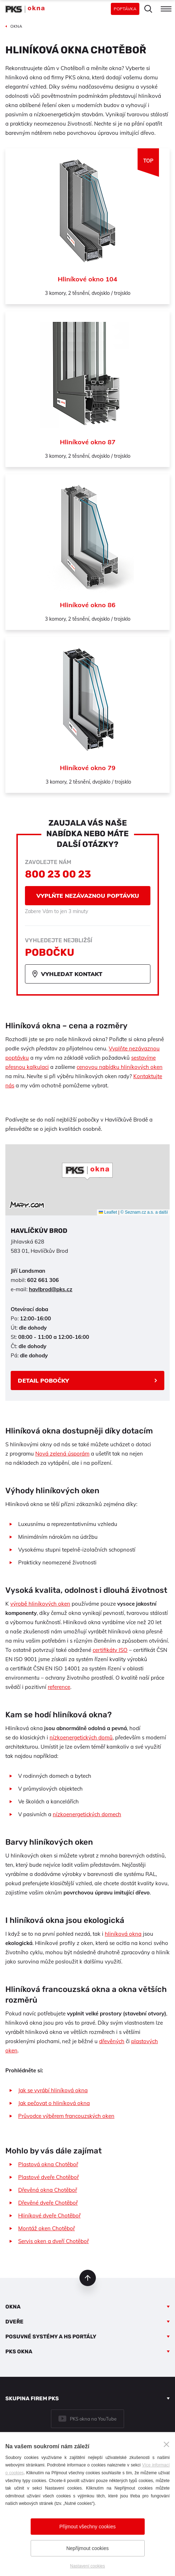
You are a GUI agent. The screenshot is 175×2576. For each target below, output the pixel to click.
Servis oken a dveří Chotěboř (53, 2241)
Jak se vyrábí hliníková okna (53, 2090)
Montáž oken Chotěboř (46, 2228)
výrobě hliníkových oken (40, 1603)
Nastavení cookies (87, 2566)
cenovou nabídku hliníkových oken (120, 1067)
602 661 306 (43, 1280)
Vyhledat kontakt (71, 973)
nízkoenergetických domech (87, 1814)
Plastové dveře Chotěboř (48, 2177)
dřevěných (111, 2041)
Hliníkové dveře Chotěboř (49, 2215)
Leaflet (108, 1212)
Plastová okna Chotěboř (48, 2164)
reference (59, 1687)
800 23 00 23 (58, 874)
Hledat (148, 9)
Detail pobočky (43, 1380)
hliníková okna (123, 1933)
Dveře (14, 2321)
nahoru (87, 2278)
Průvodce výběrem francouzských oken (66, 2116)
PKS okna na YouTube (93, 2419)
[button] (87, 1171)
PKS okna (18, 2351)
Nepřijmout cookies (87, 2548)
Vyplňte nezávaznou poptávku (87, 895)
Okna (13, 2307)
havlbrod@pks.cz (50, 1289)
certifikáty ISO (110, 1650)
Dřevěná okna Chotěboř (47, 2190)
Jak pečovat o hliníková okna (54, 2103)
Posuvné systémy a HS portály (50, 2336)
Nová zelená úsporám (62, 1453)
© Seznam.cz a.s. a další (144, 1212)
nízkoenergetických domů (81, 1737)
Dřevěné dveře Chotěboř (48, 2202)
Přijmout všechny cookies (88, 2526)
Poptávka (125, 8)
